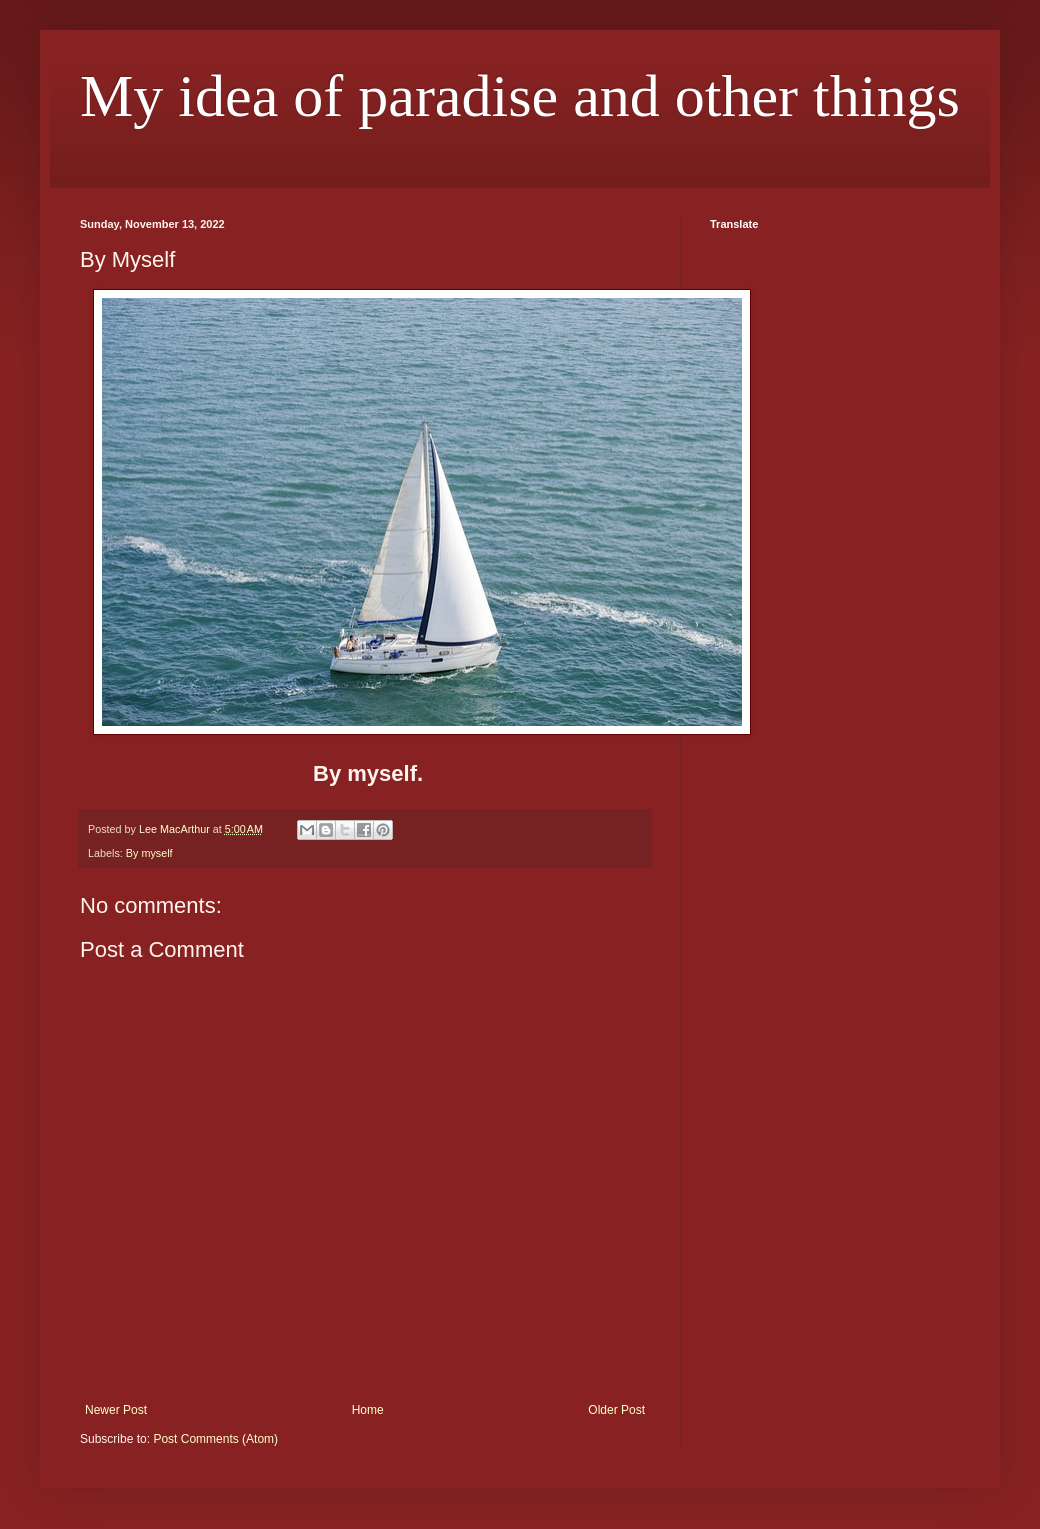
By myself (149, 853)
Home (368, 1410)
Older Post (616, 1410)
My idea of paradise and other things (520, 96)
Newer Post (116, 1410)
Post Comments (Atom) (215, 1439)
